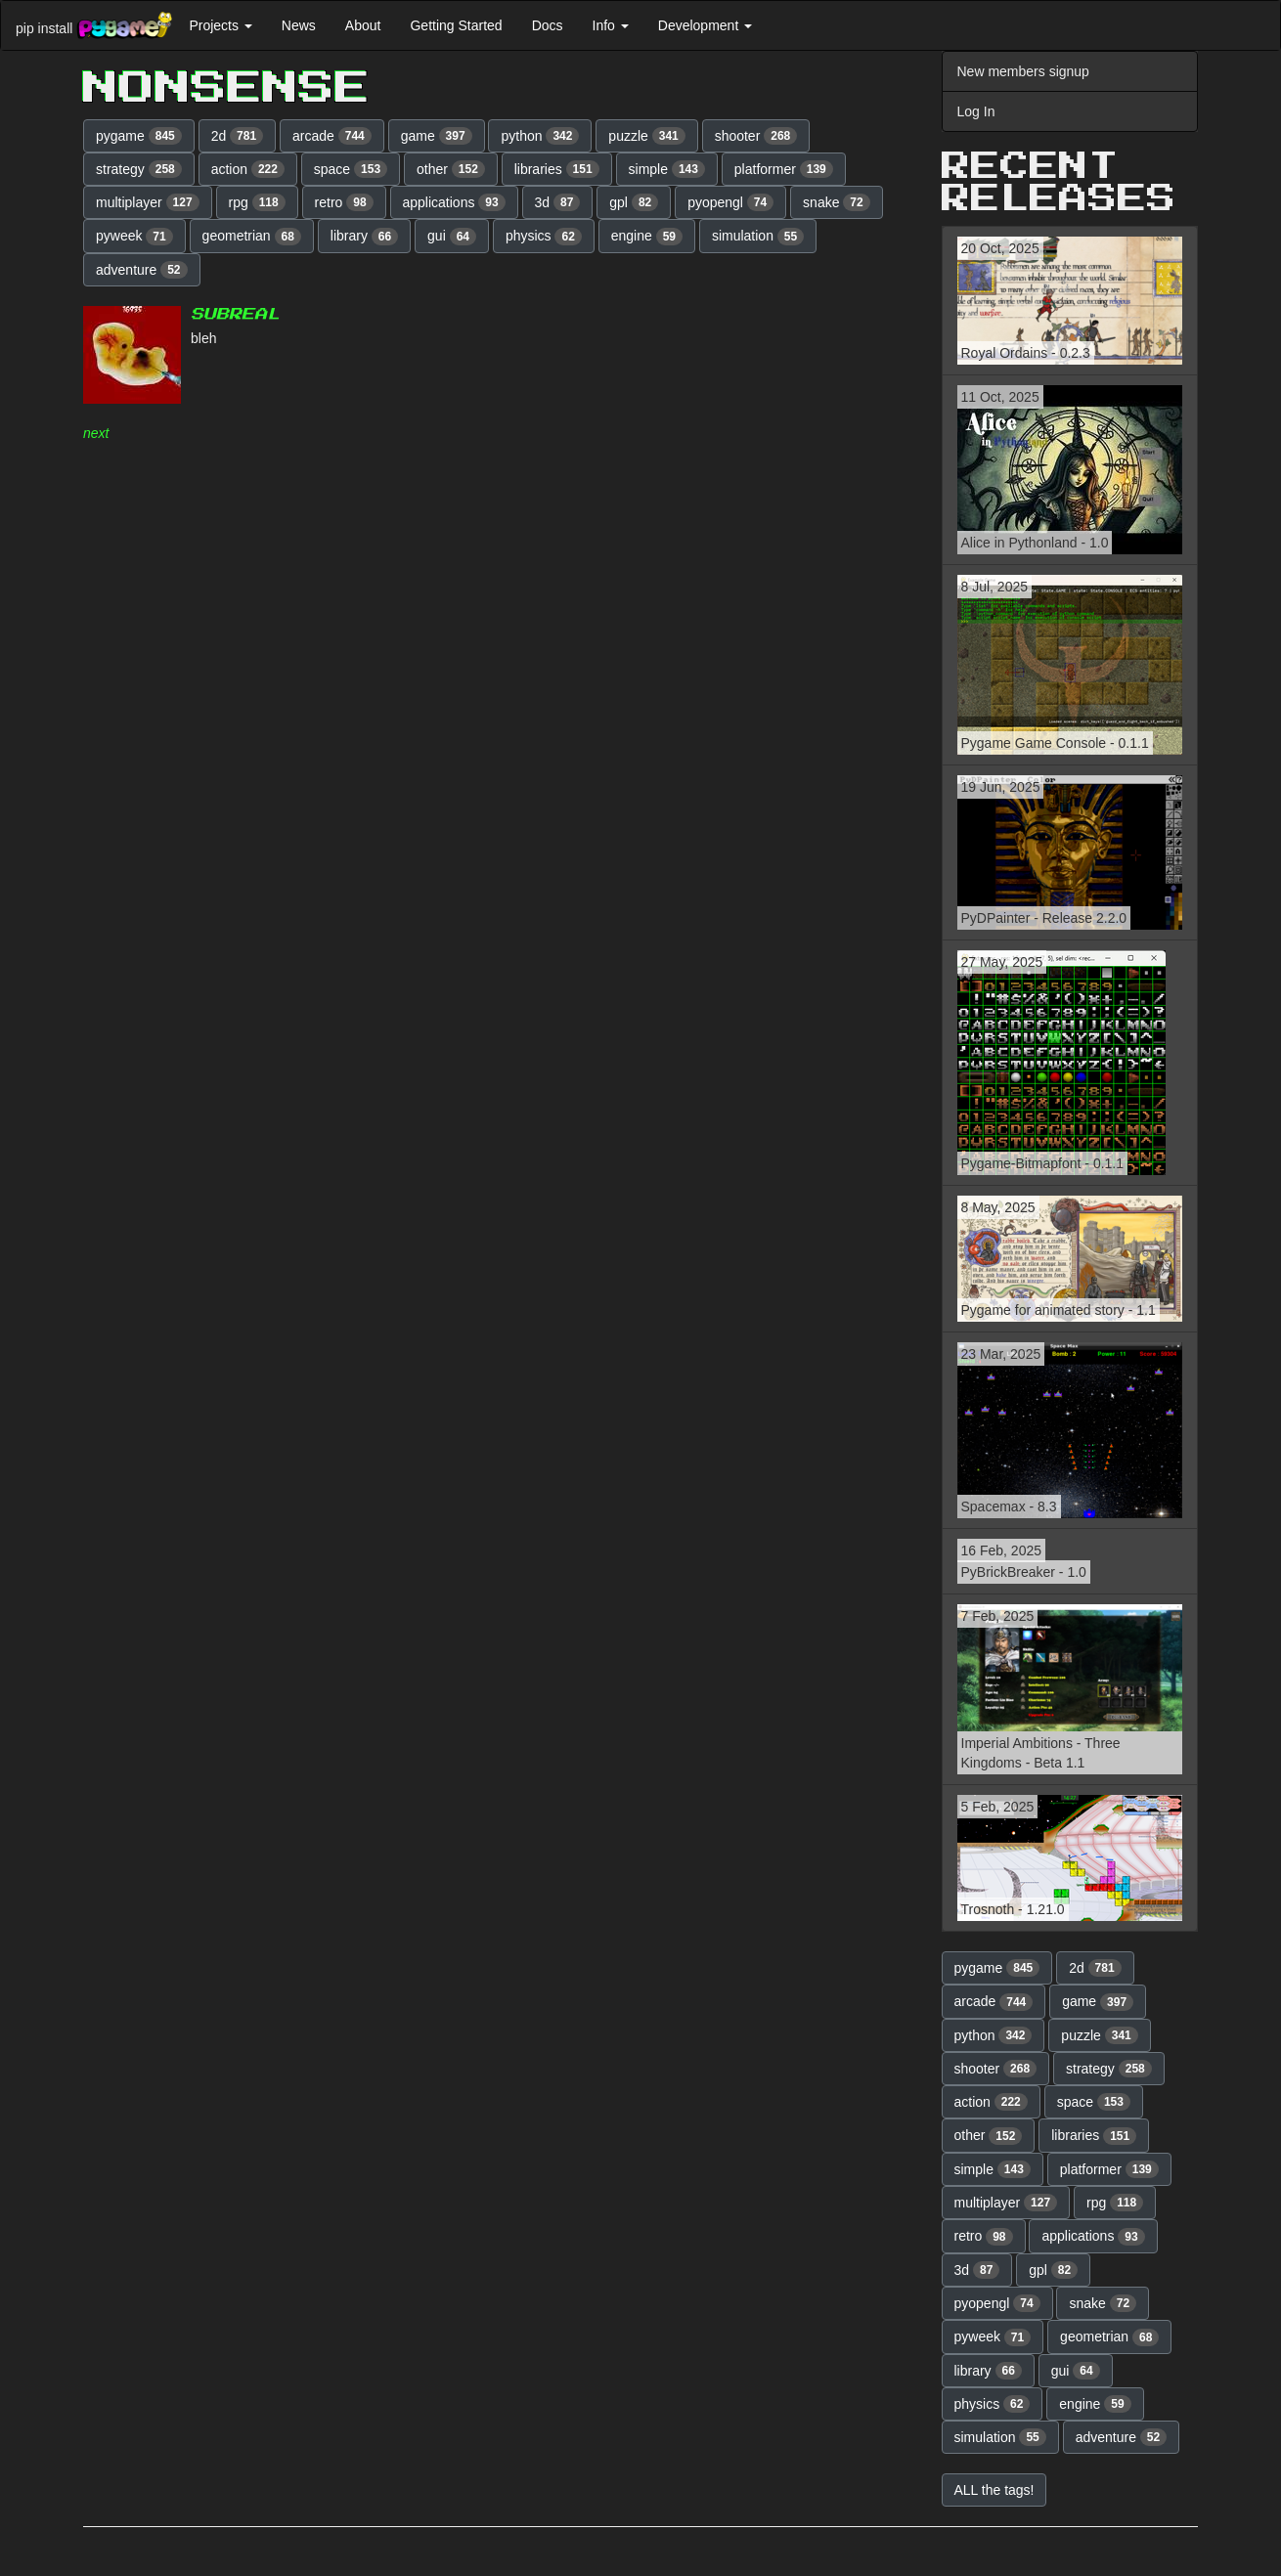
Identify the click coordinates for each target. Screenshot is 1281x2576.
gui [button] (451, 236)
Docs (547, 25)
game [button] (436, 136)
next (96, 433)
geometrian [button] (251, 236)
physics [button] (544, 236)
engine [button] (647, 236)
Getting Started (456, 25)
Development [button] (705, 25)
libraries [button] (556, 169)
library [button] (364, 236)
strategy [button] (139, 169)
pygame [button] (139, 136)
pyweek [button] (134, 236)
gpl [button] (633, 202)
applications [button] (454, 202)
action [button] (248, 169)
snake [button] (836, 202)
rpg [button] (257, 202)
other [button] (451, 169)
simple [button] (667, 169)
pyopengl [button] (730, 202)
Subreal (235, 314)
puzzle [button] (646, 136)
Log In (976, 111)
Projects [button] (220, 25)
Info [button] (611, 25)
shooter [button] (756, 136)
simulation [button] (758, 236)
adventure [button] (142, 270)
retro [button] (344, 202)
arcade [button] (332, 136)
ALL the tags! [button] (994, 2490)
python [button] (540, 136)
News (299, 25)
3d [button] (558, 202)
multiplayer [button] (147, 202)
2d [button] (237, 136)
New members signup (1023, 71)
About (363, 25)
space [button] (350, 169)
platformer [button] (783, 169)
